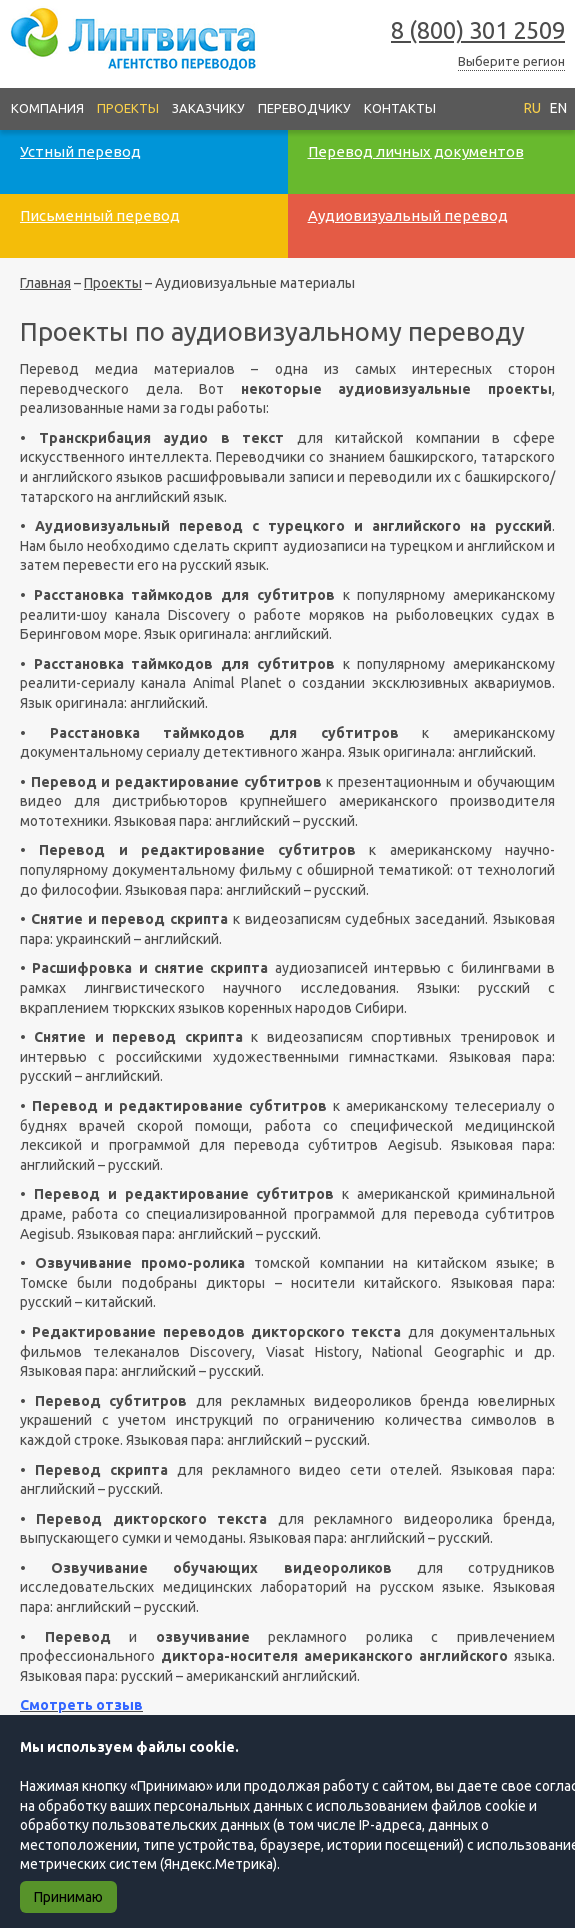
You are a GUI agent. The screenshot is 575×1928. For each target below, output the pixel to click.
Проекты (128, 108)
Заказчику (208, 108)
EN (558, 108)
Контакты (400, 108)
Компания (47, 108)
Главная (45, 283)
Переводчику (304, 108)
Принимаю (68, 1897)
